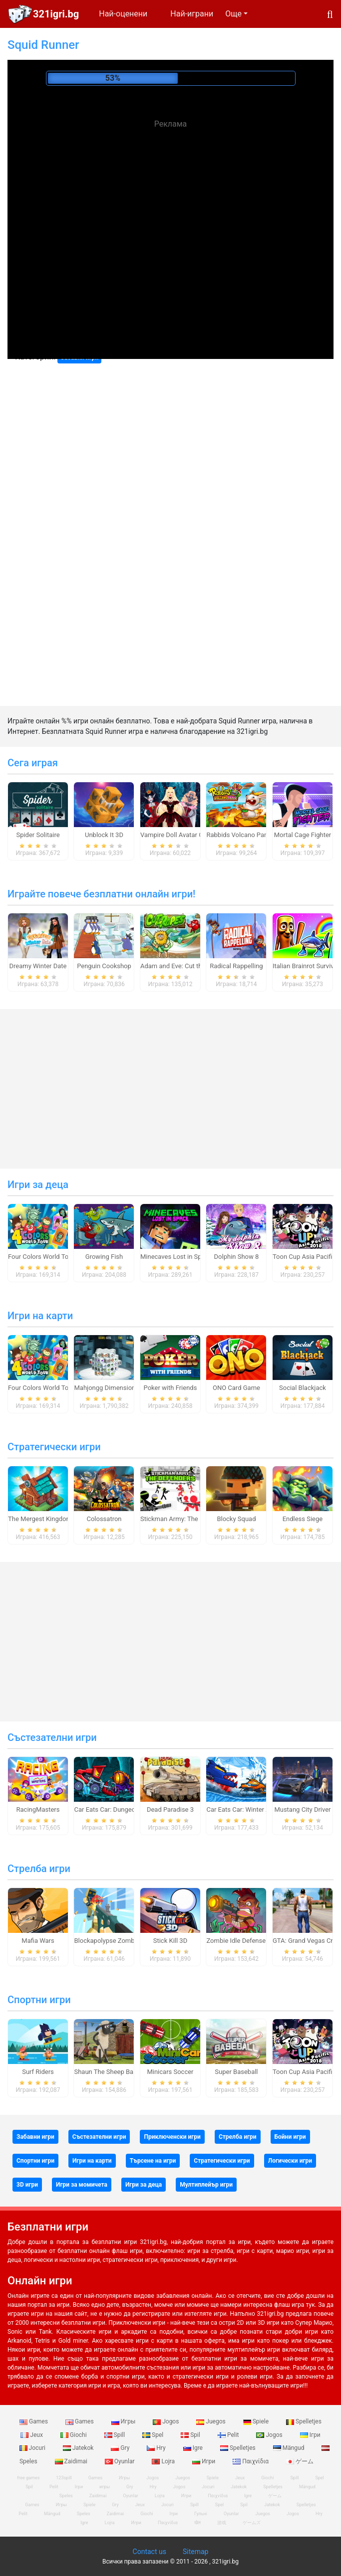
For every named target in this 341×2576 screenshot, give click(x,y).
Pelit (229, 2434)
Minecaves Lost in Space (176, 1256)
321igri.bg (56, 14)
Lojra (164, 2461)
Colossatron (103, 1519)
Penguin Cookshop (104, 966)
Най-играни (191, 13)
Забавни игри (35, 2136)
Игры (124, 2421)
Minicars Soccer (170, 2071)
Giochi (74, 2434)
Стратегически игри (54, 1447)
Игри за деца (37, 1185)
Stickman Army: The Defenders (184, 1519)
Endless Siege (303, 1519)
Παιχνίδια (251, 2461)
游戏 (221, 2522)
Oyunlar (120, 2461)
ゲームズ (252, 2522)
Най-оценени (123, 13)
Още (233, 13)
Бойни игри (290, 2136)
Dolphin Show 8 (236, 1256)
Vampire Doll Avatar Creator (180, 835)
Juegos (211, 2421)
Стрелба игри (38, 1869)
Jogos (166, 2421)
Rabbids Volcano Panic (239, 835)
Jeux (32, 2434)
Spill (115, 2434)
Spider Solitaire (37, 835)
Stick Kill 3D (170, 1940)
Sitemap (195, 2552)
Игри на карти (40, 1316)
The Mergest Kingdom (40, 1519)
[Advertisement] (171, 204)
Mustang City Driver (302, 1809)
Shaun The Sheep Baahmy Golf (118, 2071)
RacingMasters (38, 1809)
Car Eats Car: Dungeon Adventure (122, 1809)
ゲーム (300, 2461)
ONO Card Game (236, 1387)
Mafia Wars (37, 1940)
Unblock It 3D (104, 835)
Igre (193, 2447)
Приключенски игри (172, 2136)
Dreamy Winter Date (38, 966)
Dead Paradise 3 (170, 1809)
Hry (157, 2447)
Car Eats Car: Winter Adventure (250, 1809)
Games (34, 2421)
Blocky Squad (236, 1519)
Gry (121, 2447)
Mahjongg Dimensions (106, 1387)
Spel (153, 2434)
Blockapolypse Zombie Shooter (119, 1940)
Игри (204, 2461)
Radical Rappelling (236, 966)
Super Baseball (236, 2071)
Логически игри (290, 2160)
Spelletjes (304, 2421)
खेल (197, 2522)
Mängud (289, 2447)
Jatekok (79, 2447)
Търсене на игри (153, 2160)
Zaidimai (72, 2461)
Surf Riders (38, 2071)
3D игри (27, 2184)
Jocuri (33, 2447)
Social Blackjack (302, 1387)
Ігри (310, 2434)
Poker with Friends (170, 1387)
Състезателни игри (52, 1737)
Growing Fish (104, 1256)
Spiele (256, 2421)
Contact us (149, 2552)
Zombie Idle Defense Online (245, 1940)
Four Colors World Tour (41, 1256)
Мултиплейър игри (206, 2184)
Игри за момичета (81, 2184)
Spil (191, 2434)
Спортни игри (39, 2000)
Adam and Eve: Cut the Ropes (182, 966)
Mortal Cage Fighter (303, 835)
